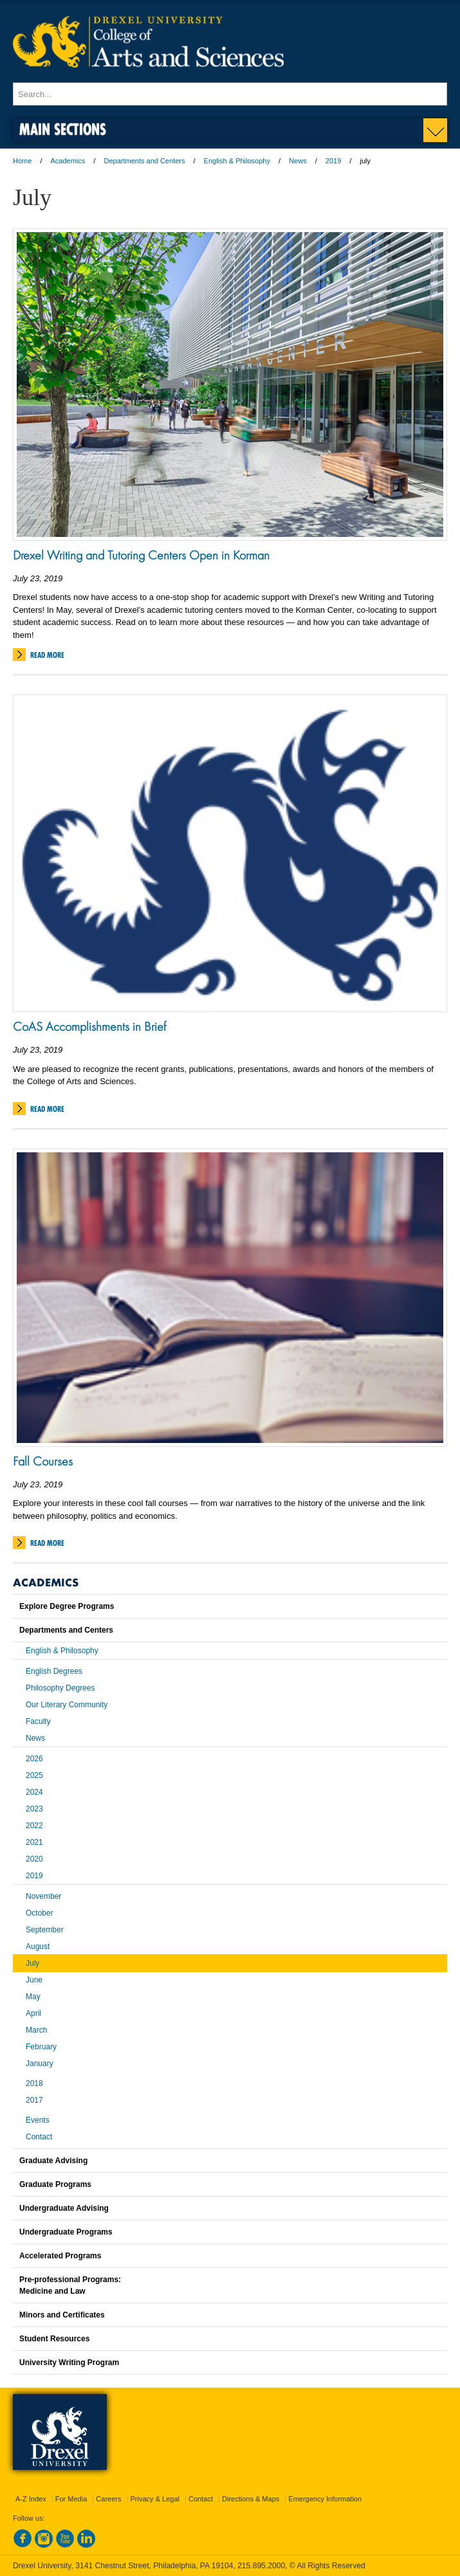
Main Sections (62, 129)
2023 (34, 1808)
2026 (34, 1758)
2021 (34, 1842)
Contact (39, 2136)
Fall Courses (43, 1461)
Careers (108, 2499)
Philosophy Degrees (60, 1687)
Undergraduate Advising (64, 2208)
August (38, 1946)
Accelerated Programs (60, 2255)
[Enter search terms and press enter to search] (230, 93)
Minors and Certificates (62, 2314)
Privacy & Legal (155, 2499)
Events (38, 2120)
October (39, 1913)
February (41, 2046)
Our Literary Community (66, 1704)
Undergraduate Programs (66, 2231)
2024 (34, 1792)
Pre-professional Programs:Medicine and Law (70, 2285)
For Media (71, 2499)
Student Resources (54, 2338)
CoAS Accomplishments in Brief (89, 1026)
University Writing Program (69, 2362)
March (36, 2030)
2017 (34, 2100)
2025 (34, 1775)
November (43, 1896)
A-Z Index (30, 2499)
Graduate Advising (53, 2160)
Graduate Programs (55, 2184)
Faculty (38, 1721)
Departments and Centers (144, 161)
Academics (68, 161)
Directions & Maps (250, 2499)
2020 (34, 1859)
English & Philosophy (237, 161)
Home (22, 161)
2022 (34, 1825)
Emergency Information (325, 2499)
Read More (47, 655)
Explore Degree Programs (66, 1606)
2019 (333, 161)
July (32, 1963)
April (33, 2013)
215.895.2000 (261, 2565)
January (39, 2063)
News (298, 161)
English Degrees (54, 1671)
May (33, 1996)
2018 (34, 2083)
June (34, 1979)
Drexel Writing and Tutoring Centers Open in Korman (141, 555)
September (45, 1929)
